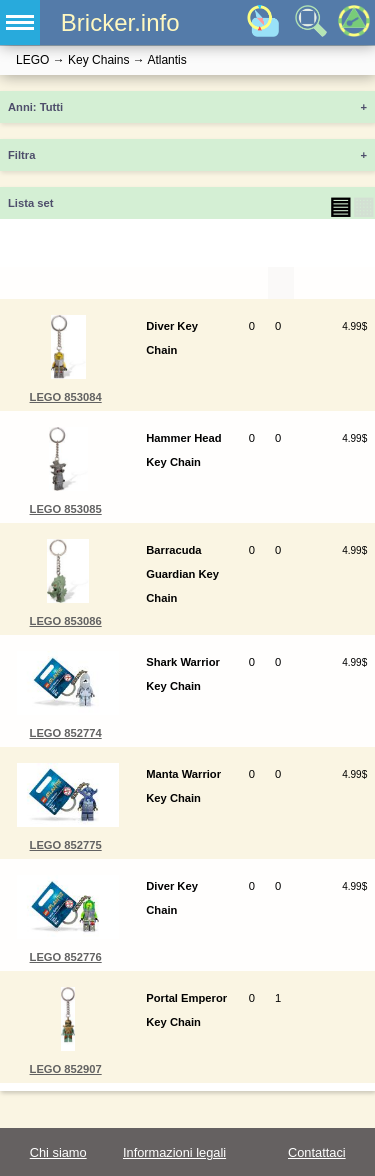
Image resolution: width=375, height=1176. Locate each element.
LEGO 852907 (66, 1069)
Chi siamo (58, 1152)
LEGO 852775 (66, 845)
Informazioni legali (174, 1152)
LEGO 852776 (66, 957)
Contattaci (317, 1152)
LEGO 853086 (66, 621)
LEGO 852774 (66, 733)
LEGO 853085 (66, 509)
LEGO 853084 (66, 397)
